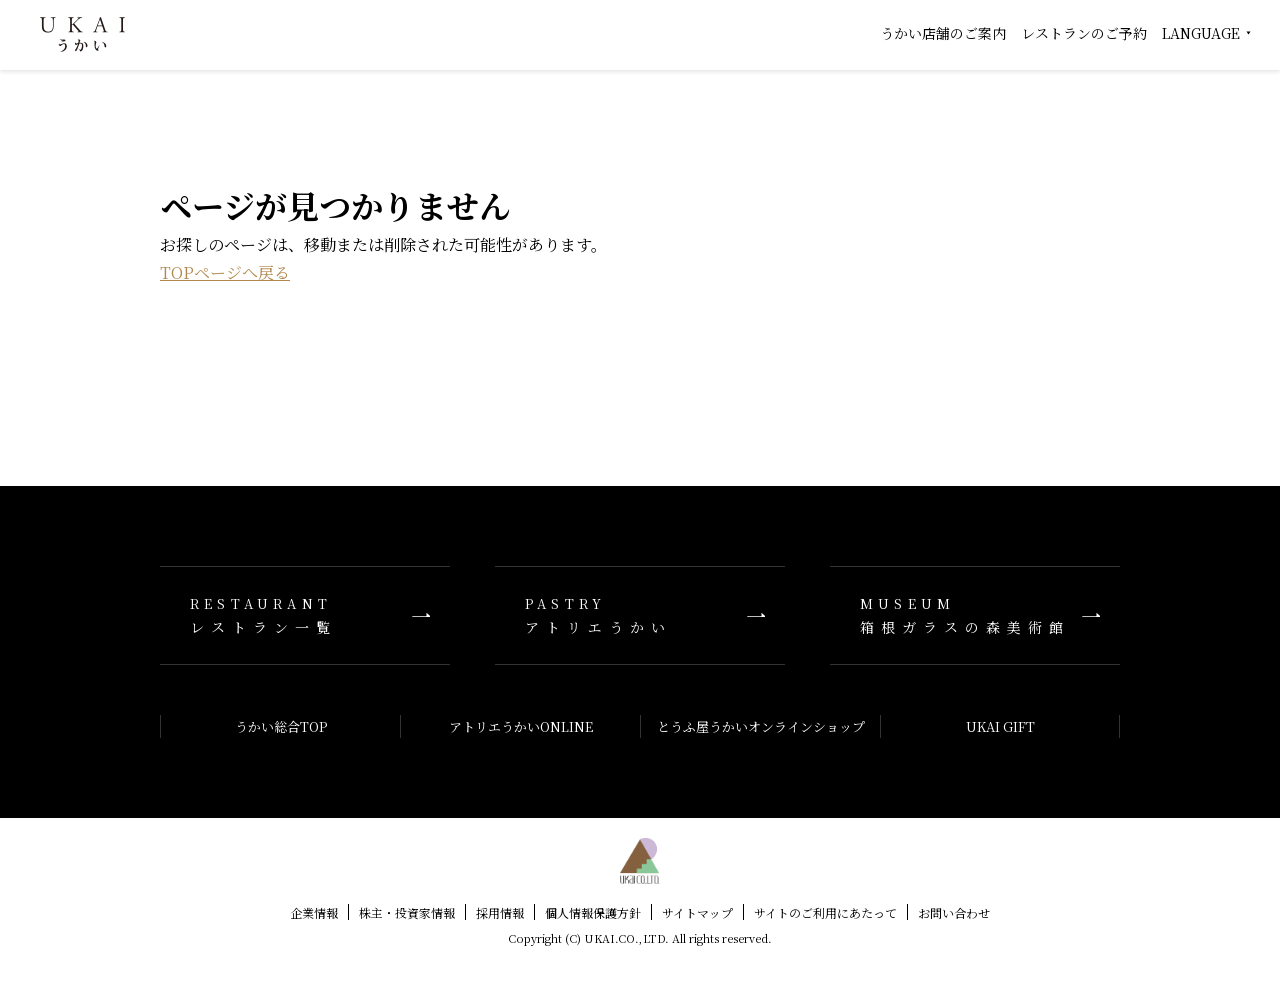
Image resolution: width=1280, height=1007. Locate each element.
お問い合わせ (954, 912)
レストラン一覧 (305, 615)
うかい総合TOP (281, 726)
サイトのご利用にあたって (825, 912)
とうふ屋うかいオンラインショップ (761, 726)
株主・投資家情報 (407, 912)
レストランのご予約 (1084, 33)
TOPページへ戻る (225, 272)
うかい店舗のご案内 (943, 33)
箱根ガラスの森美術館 (975, 615)
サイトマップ (697, 912)
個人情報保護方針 (593, 912)
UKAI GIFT (1000, 726)
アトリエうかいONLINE (521, 726)
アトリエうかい (640, 615)
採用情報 (500, 912)
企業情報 (314, 912)
